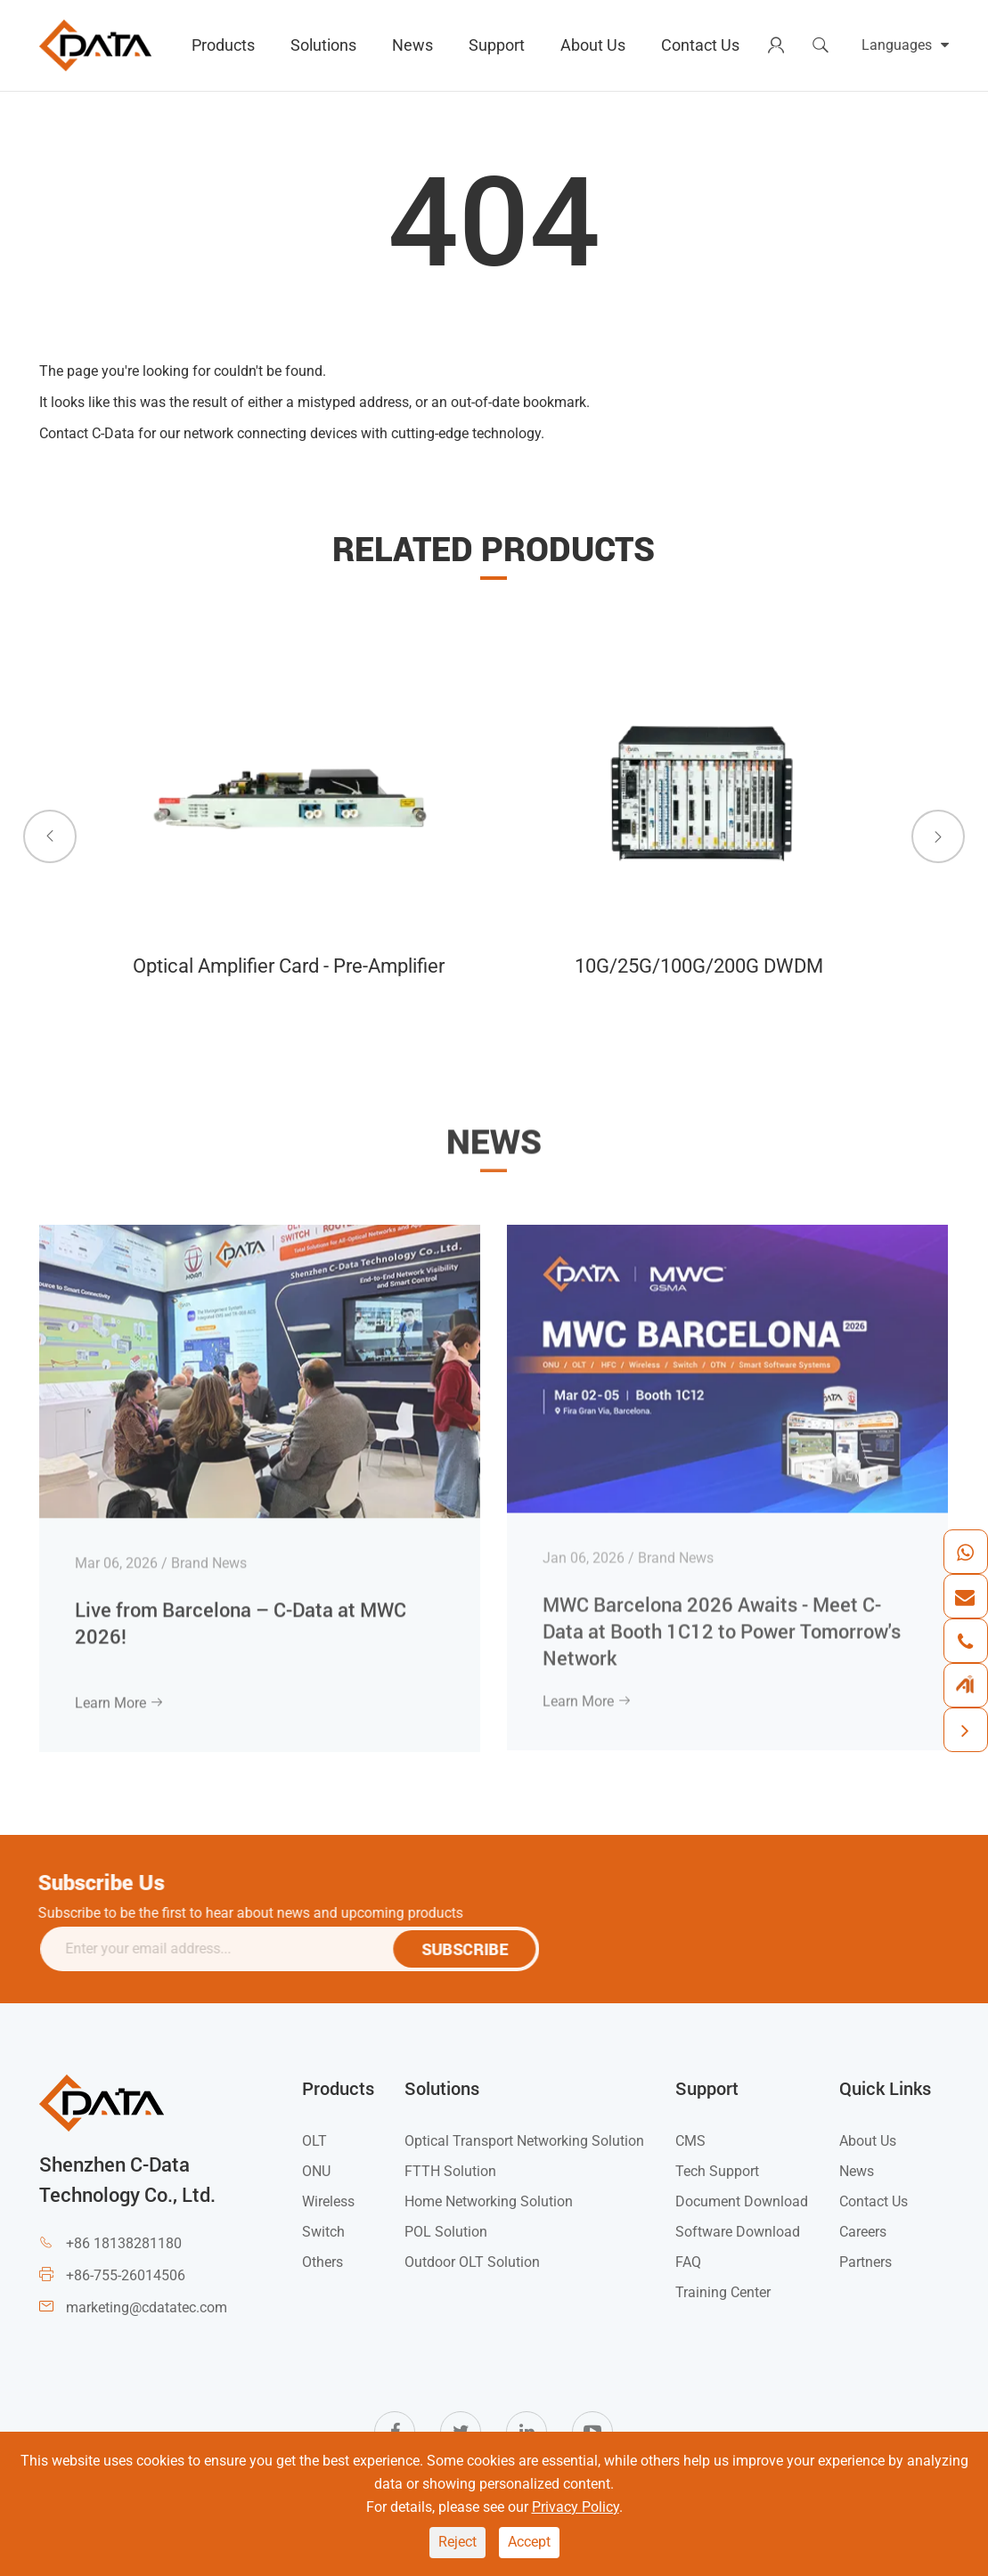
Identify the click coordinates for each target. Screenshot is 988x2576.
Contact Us (700, 45)
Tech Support (717, 2171)
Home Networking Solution (488, 2201)
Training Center (723, 2292)
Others (322, 2262)
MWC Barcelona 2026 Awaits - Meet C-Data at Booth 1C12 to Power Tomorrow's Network (722, 1618)
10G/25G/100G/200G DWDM (697, 966)
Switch (323, 2231)
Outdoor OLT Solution (472, 2262)
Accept (529, 2541)
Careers (862, 2231)
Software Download (737, 2231)
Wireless (328, 2201)
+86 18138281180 (124, 2243)
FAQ (688, 2262)
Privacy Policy (575, 2507)
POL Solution (445, 2231)
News (412, 45)
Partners (865, 2262)
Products (223, 45)
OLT (314, 2140)
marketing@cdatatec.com (146, 2307)
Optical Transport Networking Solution (524, 2140)
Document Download (741, 2201)
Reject (457, 2541)
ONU (316, 2171)
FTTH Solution (450, 2171)
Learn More (119, 1691)
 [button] (50, 835)
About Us (592, 45)
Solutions (323, 45)
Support (497, 45)
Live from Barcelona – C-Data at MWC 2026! (240, 1610)
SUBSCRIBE (473, 1949)
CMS (690, 2140)
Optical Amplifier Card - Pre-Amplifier (289, 966)
